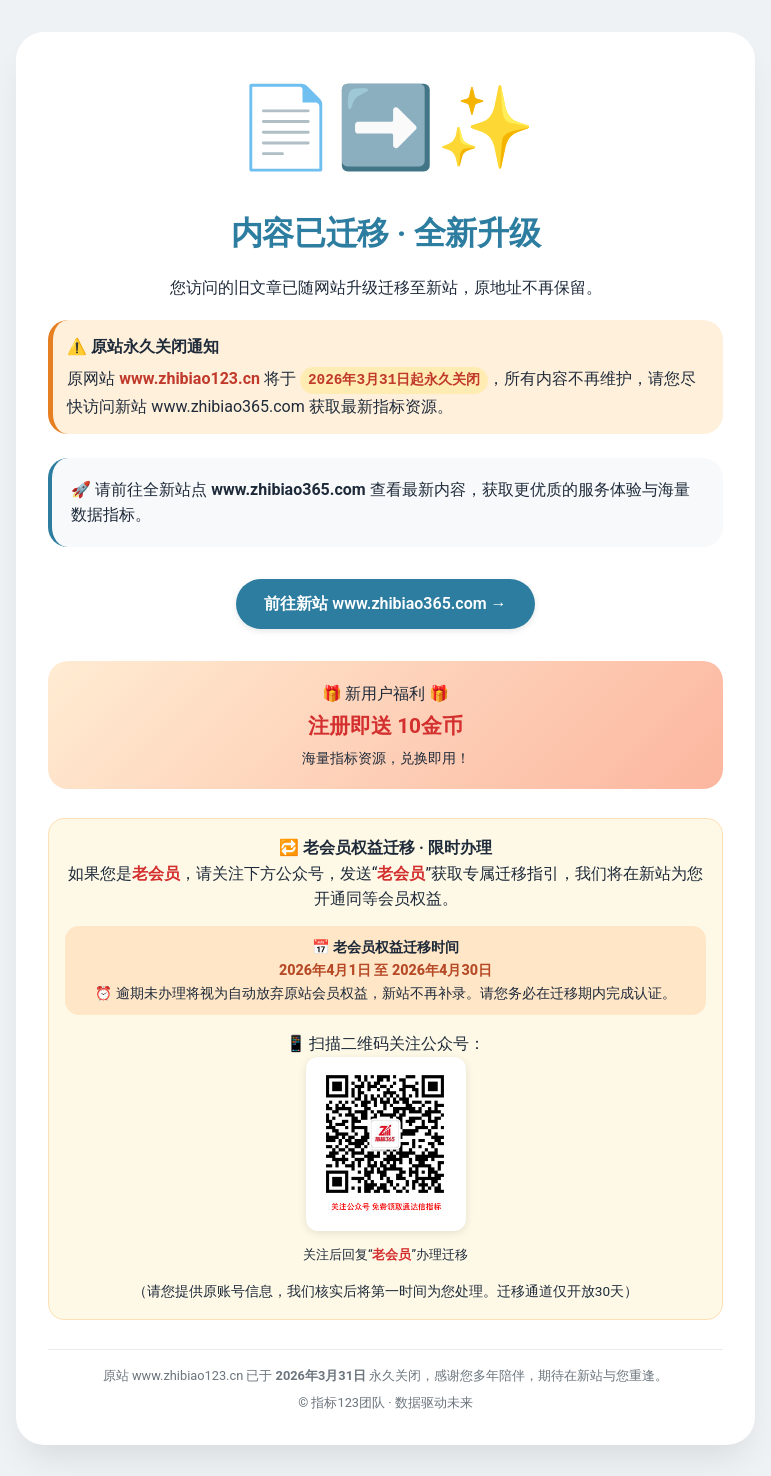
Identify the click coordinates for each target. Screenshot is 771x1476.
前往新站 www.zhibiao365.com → (385, 602)
